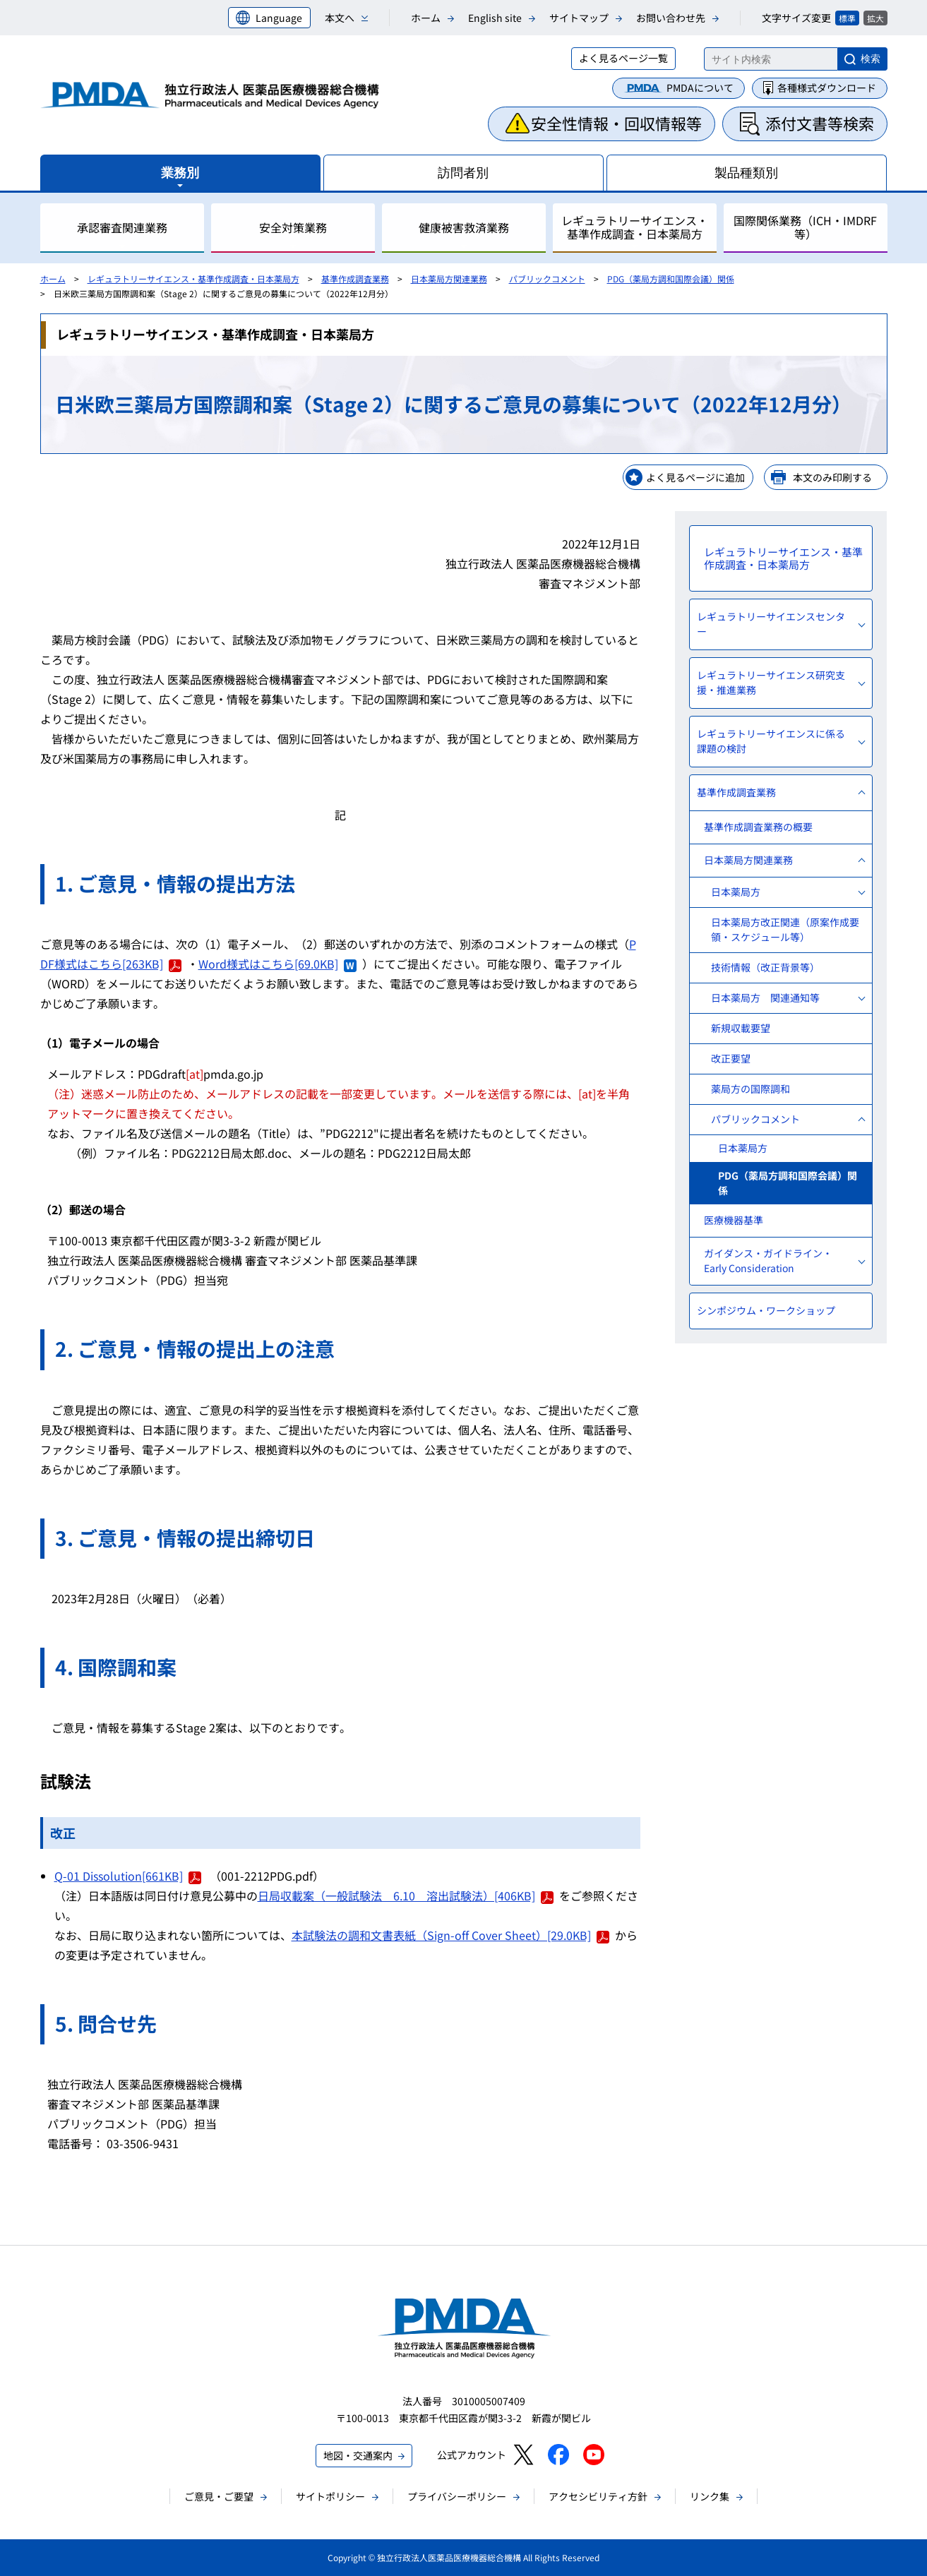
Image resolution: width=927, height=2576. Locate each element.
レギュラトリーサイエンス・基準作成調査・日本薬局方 (193, 278)
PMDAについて (700, 87)
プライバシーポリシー (456, 2496)
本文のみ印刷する (832, 477)
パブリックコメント (547, 278)
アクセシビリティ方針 (598, 2496)
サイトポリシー (330, 2496)
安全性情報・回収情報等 (616, 123)
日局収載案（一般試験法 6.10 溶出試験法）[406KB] (406, 1895)
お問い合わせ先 (670, 18)
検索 (870, 58)
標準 (847, 18)
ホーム (426, 18)
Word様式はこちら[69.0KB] (277, 963)
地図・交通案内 (358, 2455)
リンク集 (709, 2496)
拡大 (875, 18)
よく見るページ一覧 (623, 58)
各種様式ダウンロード (826, 87)
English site (495, 18)
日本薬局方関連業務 (449, 278)
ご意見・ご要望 (218, 2496)
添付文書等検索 (819, 123)
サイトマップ (579, 18)
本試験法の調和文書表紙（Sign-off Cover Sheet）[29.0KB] (450, 1935)
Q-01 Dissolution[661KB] (127, 1875)
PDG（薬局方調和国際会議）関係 (670, 278)
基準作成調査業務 (355, 278)
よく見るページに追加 (695, 477)
